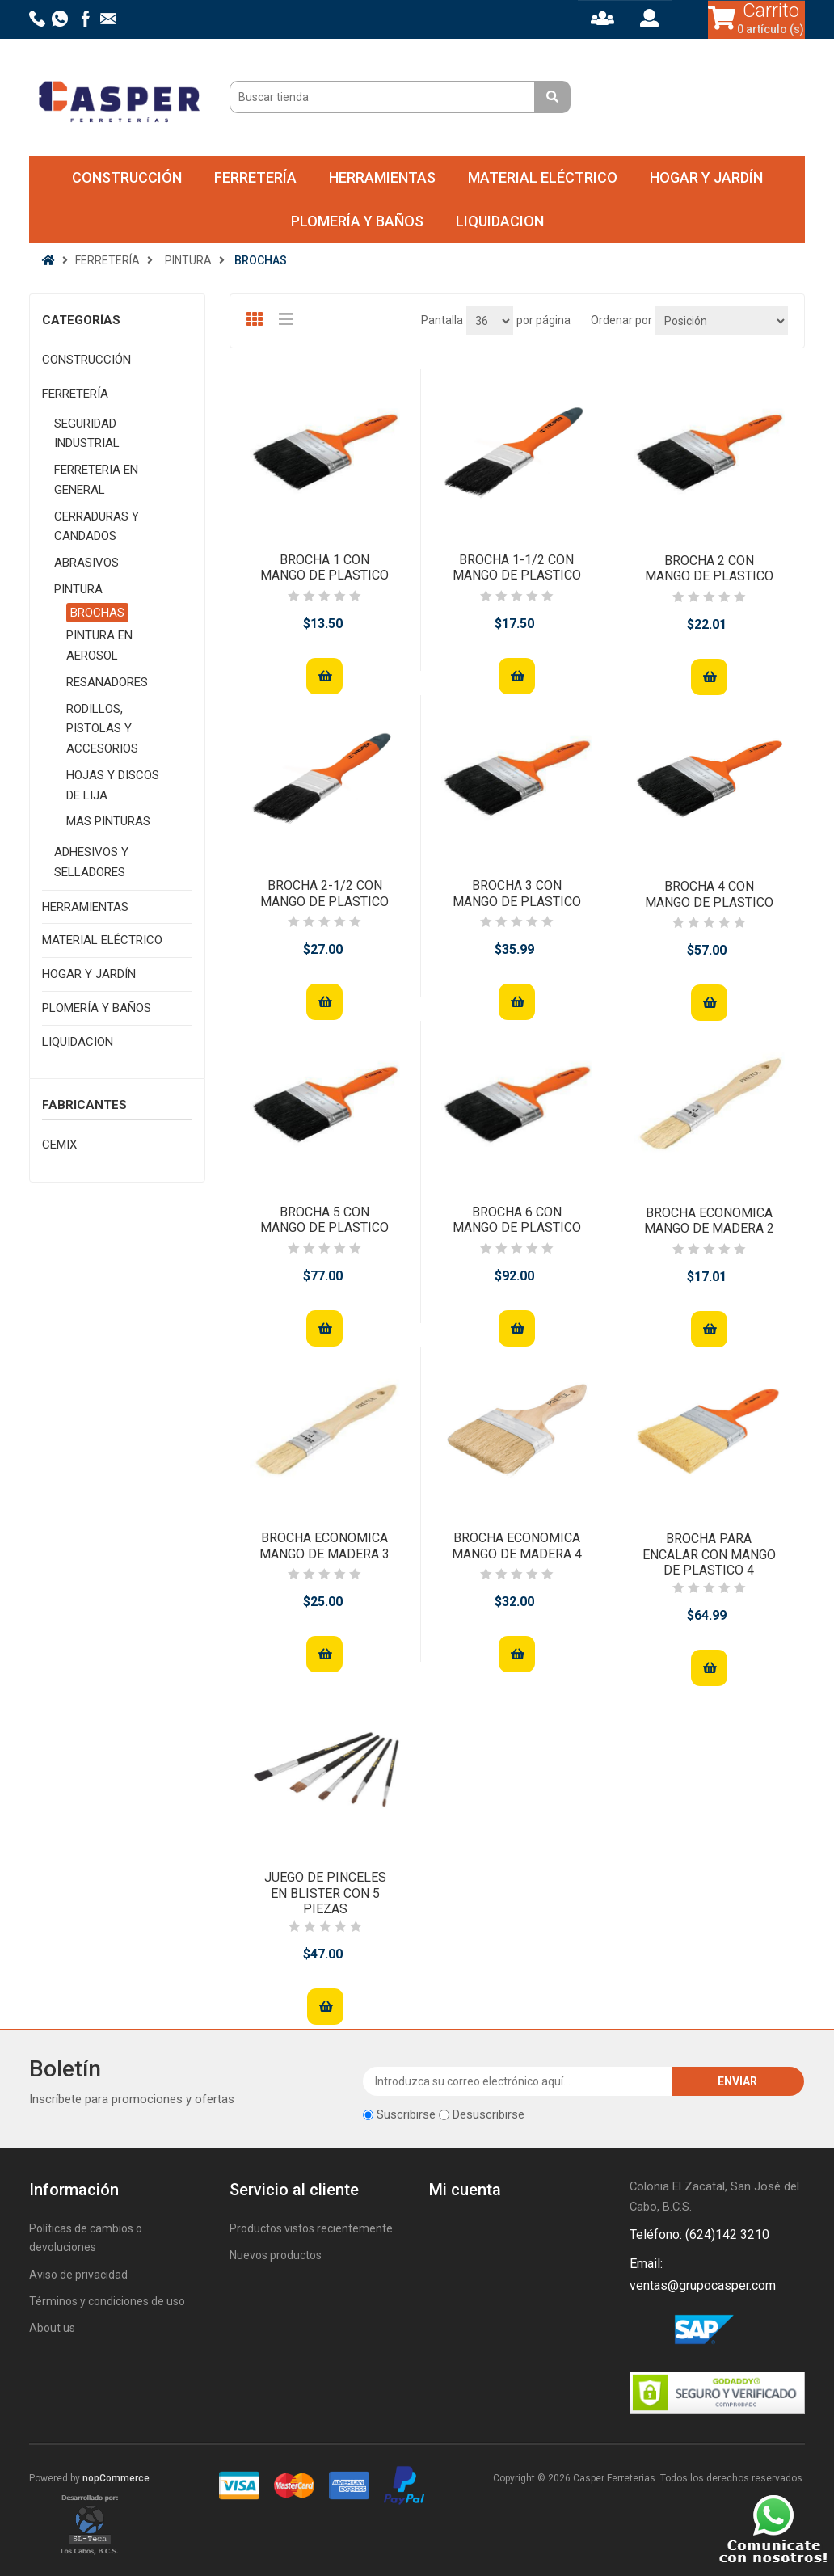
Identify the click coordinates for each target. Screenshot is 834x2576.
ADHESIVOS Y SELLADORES (91, 862)
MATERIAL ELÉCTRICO (542, 177)
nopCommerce (116, 2478)
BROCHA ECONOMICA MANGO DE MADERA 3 (324, 1545)
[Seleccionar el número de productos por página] (489, 320)
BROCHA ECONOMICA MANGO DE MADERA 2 (709, 1220)
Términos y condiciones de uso (107, 2301)
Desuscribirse (488, 2114)
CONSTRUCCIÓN (127, 177)
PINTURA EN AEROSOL (99, 645)
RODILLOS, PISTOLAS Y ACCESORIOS (102, 729)
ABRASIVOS (86, 562)
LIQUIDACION (500, 221)
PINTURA (78, 589)
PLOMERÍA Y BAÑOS (357, 221)
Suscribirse (406, 2114)
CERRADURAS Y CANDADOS (96, 526)
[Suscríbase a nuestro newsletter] (517, 2081)
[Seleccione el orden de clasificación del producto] (721, 320)
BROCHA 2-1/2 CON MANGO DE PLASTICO (324, 893)
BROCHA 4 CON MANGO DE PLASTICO (709, 894)
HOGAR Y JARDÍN (706, 177)
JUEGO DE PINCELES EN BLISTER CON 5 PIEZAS (325, 1893)
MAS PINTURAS (108, 821)
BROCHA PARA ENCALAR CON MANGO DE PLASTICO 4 (709, 1554)
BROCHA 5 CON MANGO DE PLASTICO (324, 1219)
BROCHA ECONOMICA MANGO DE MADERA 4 (517, 1545)
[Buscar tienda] (384, 97)
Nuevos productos (276, 2255)
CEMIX (59, 1144)
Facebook (645, 2332)
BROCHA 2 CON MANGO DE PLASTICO (709, 568)
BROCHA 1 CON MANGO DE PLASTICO (324, 567)
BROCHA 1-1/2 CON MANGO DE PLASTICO (517, 567)
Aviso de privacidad (78, 2274)
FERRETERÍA (255, 177)
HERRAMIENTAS (382, 177)
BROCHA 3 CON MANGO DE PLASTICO (517, 893)
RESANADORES (107, 682)
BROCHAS (97, 612)
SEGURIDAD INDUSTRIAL (87, 433)
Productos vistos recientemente (311, 2228)
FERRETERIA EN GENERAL (96, 479)
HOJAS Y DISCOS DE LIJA (112, 785)
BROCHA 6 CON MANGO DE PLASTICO (517, 1219)
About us (52, 2327)
